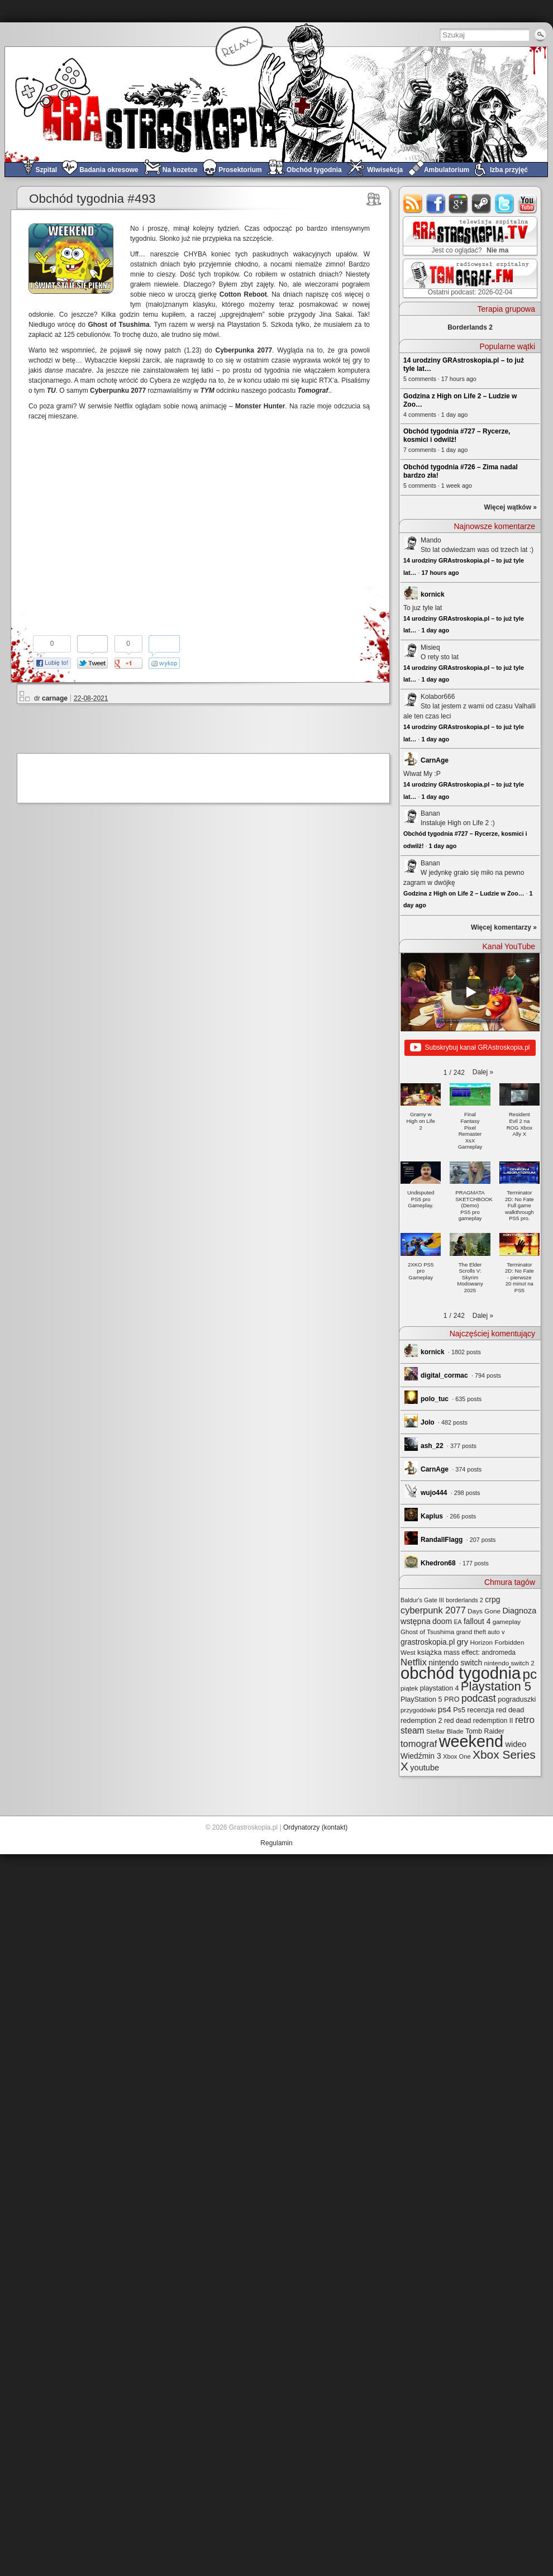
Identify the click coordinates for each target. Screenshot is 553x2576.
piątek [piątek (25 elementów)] (409, 1688)
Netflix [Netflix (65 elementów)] (414, 1662)
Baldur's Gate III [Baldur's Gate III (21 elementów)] (422, 1600)
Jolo (428, 1422)
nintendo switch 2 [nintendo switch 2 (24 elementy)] (509, 1662)
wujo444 (434, 1493)
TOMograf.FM (468, 278)
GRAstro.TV (469, 236)
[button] (483, 1072)
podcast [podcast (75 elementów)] (478, 1698)
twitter (504, 203)
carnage (55, 698)
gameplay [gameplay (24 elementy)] (507, 1621)
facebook (436, 203)
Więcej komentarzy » (504, 927)
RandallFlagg (442, 1540)
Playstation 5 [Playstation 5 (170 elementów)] (496, 1686)
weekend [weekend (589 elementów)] (471, 1741)
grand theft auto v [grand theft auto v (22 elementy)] (480, 1632)
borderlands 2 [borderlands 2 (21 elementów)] (464, 1600)
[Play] (470, 992)
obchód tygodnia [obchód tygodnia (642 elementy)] (461, 1673)
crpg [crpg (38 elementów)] (492, 1599)
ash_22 (432, 1446)
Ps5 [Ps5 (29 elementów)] (459, 1710)
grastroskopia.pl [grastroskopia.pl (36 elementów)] (428, 1642)
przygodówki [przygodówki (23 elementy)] (418, 1710)
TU (51, 390)
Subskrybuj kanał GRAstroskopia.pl (470, 1048)
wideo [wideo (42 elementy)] (515, 1744)
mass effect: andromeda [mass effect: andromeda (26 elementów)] (480, 1652)
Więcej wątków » (510, 507)
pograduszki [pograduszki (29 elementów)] (517, 1699)
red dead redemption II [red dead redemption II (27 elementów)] (478, 1721)
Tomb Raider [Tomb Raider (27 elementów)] (484, 1731)
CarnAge (435, 760)
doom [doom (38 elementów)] (442, 1621)
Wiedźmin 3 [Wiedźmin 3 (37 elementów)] (421, 1755)
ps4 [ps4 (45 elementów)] (444, 1709)
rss (413, 203)
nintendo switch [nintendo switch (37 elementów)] (455, 1662)
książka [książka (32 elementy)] (429, 1652)
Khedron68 (438, 1563)
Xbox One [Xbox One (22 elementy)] (457, 1756)
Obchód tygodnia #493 (92, 199)
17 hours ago (440, 572)
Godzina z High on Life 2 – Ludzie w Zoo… (464, 893)
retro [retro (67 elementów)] (525, 1720)
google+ (459, 203)
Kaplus (432, 1516)
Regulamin (276, 1843)
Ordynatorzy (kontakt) (315, 1827)
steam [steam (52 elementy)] (413, 1730)
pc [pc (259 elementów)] (530, 1674)
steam (481, 203)
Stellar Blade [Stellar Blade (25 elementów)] (445, 1731)
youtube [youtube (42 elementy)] (424, 1767)
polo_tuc (435, 1399)
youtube (527, 203)
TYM (207, 390)
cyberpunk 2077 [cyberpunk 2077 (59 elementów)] (433, 1610)
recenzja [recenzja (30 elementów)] (480, 1710)
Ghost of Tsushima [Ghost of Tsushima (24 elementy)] (427, 1631)
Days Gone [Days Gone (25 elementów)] (484, 1611)
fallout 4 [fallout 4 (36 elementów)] (477, 1621)
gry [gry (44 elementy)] (463, 1641)
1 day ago (435, 630)
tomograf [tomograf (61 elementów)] (419, 1744)
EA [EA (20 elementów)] (457, 1621)
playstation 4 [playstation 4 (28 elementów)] (439, 1688)
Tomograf (313, 390)
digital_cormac (444, 1375)
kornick (433, 594)
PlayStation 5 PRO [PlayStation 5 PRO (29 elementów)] (430, 1699)
